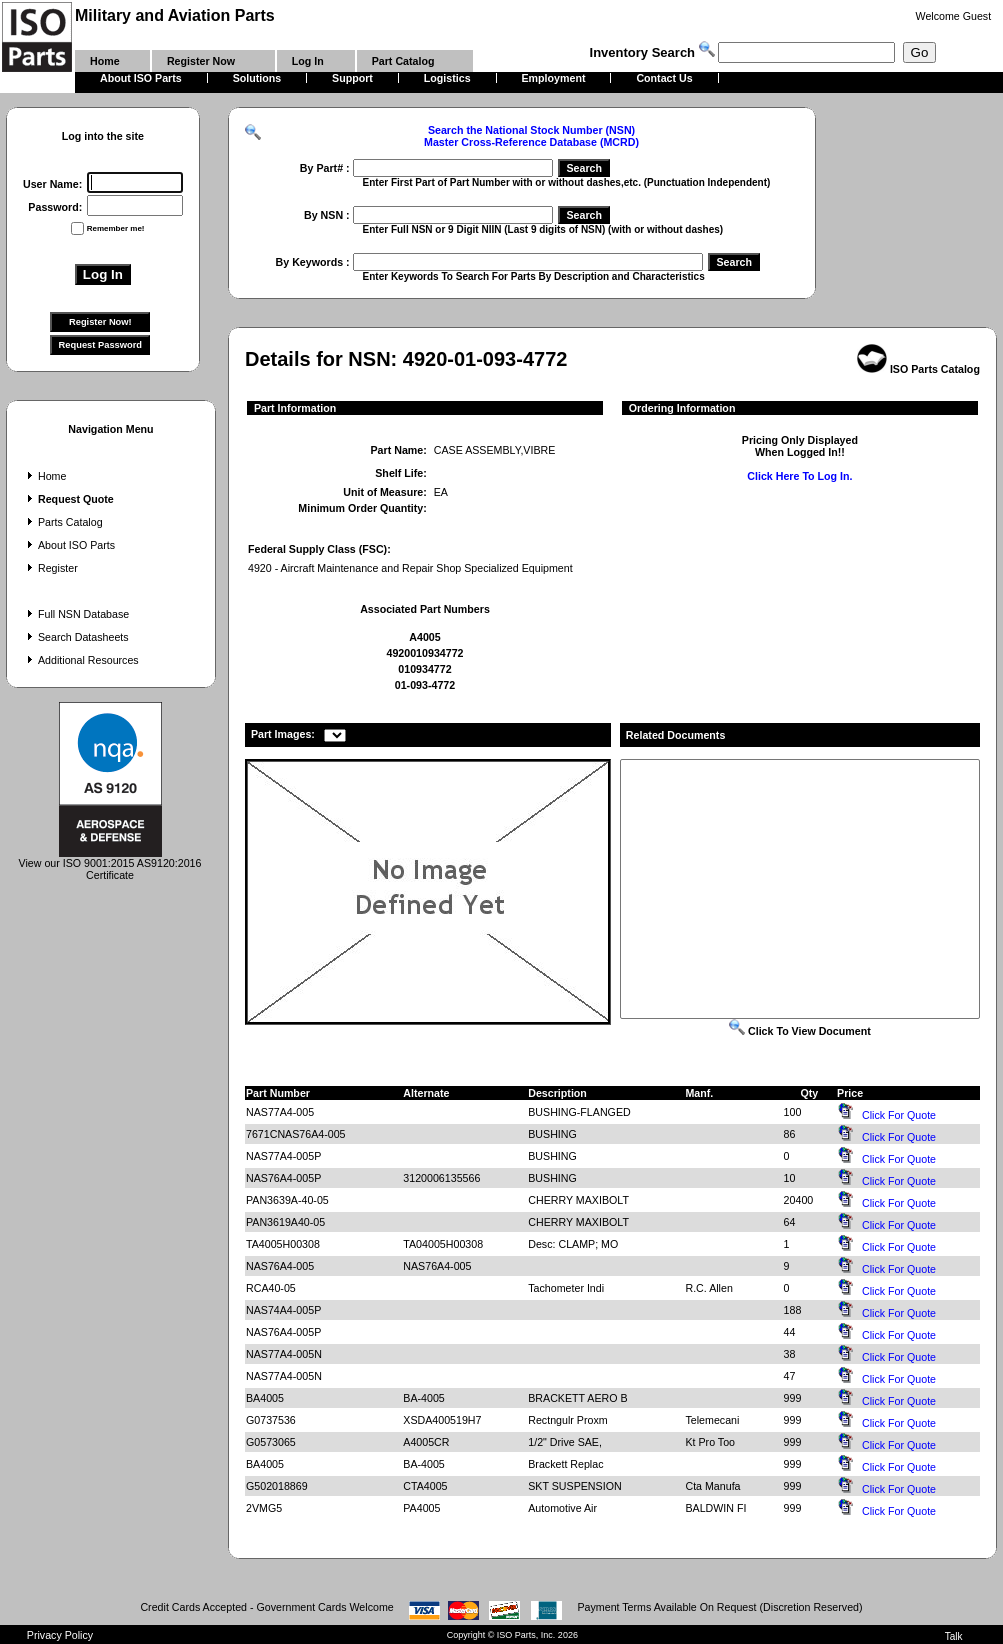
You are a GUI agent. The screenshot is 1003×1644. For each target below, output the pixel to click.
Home (44, 476)
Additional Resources (81, 660)
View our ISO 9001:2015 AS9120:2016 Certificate (110, 864)
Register (50, 568)
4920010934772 (424, 653)
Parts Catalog (63, 522)
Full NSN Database (76, 614)
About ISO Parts (69, 545)
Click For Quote (899, 1115)
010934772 (424, 669)
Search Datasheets (76, 637)
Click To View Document (800, 1031)
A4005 (424, 637)
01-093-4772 (425, 685)
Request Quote (68, 499)
